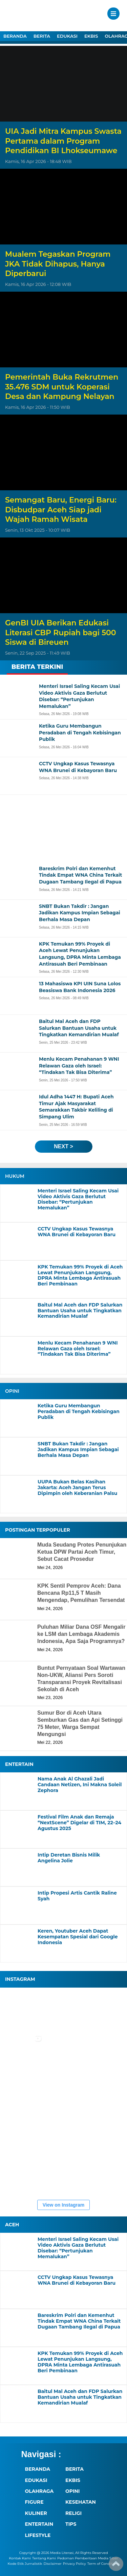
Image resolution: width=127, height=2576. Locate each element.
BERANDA (15, 36)
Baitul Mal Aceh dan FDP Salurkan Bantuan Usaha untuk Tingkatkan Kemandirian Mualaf (80, 1310)
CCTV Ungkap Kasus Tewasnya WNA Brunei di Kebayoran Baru (76, 1232)
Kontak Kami (20, 2558)
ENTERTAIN (39, 2524)
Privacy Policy (74, 2563)
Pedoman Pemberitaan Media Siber (87, 2558)
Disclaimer (52, 2563)
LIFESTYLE (38, 2535)
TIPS (70, 2524)
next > (63, 1146)
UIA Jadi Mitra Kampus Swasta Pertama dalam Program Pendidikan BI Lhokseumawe (63, 141)
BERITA (42, 36)
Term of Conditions (103, 2563)
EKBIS (91, 36)
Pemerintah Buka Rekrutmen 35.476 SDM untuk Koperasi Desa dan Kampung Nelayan (61, 386)
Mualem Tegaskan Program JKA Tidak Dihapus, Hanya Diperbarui (57, 264)
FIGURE (34, 2502)
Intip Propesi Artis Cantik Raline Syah (77, 1896)
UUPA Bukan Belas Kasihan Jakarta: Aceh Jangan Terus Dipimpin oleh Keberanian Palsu (77, 1487)
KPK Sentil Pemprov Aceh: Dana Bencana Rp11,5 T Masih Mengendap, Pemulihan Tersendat (81, 1593)
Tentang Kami (44, 2558)
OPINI (72, 2491)
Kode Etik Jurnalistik (25, 2563)
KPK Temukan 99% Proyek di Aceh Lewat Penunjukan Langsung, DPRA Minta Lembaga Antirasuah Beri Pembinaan (80, 1275)
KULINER (36, 2513)
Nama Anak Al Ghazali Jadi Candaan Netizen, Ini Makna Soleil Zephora (80, 1784)
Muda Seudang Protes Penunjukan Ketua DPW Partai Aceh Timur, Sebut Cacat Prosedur (81, 1552)
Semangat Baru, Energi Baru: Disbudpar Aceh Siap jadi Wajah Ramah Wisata (61, 509)
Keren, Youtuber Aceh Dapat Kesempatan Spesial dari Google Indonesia (78, 1936)
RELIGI (73, 2513)
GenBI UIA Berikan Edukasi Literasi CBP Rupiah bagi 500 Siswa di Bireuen (60, 632)
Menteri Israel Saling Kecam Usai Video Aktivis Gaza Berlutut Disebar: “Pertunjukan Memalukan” (78, 1199)
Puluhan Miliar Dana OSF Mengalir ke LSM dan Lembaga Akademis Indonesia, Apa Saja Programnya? (81, 1634)
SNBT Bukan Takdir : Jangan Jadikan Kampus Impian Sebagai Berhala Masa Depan (78, 1449)
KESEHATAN (80, 2502)
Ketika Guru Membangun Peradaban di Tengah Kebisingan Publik (79, 1411)
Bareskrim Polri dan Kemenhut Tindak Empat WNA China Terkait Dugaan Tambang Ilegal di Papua (79, 2321)
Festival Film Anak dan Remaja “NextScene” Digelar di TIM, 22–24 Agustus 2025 (79, 1822)
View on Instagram (63, 2205)
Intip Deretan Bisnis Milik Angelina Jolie (69, 1858)
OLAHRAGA (39, 2491)
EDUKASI (67, 36)
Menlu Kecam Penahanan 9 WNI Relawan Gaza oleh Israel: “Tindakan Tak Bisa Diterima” (78, 1348)
